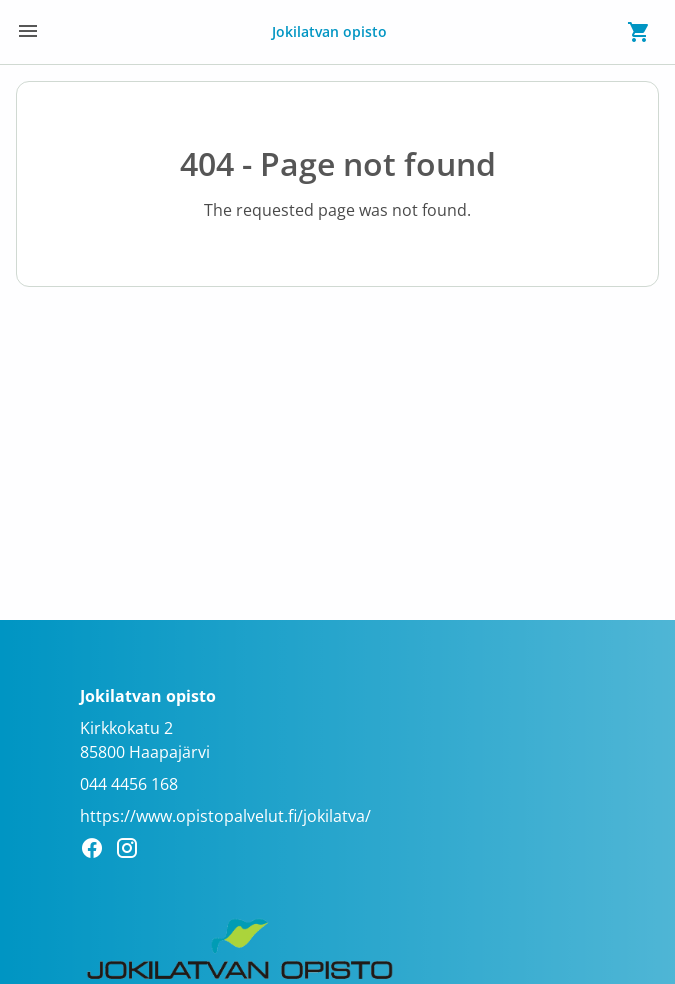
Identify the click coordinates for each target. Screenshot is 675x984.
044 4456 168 (129, 784)
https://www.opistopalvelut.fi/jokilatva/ (225, 816)
